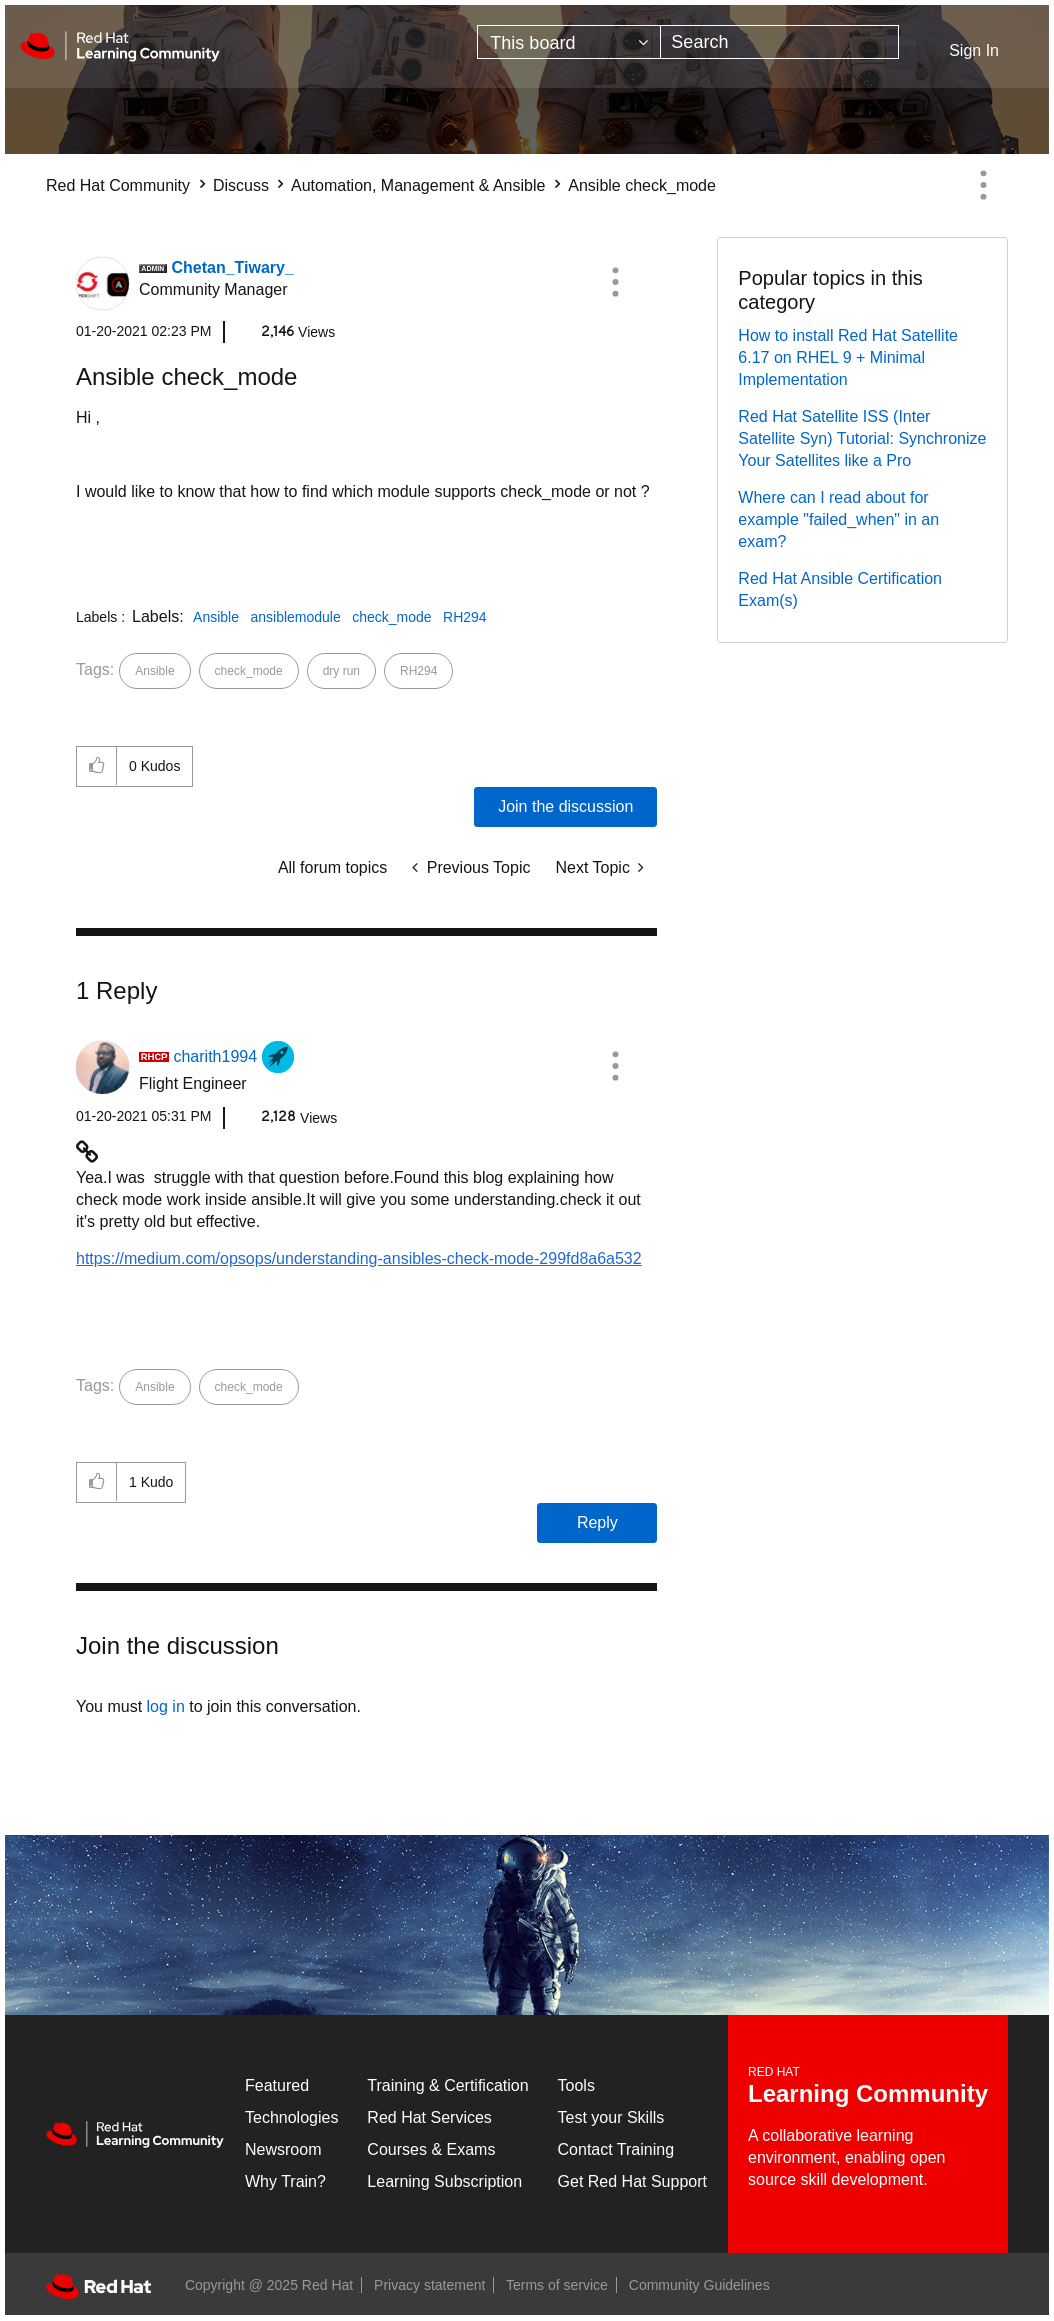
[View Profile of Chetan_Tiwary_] (232, 267)
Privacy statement (429, 2285)
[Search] (779, 42)
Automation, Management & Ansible (418, 185)
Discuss (241, 185)
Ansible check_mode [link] (642, 185)
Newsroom (283, 2149)
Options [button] (983, 185)
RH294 (465, 617)
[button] (615, 282)
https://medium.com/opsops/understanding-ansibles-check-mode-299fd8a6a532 (359, 1258)
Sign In (974, 50)
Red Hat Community (118, 185)
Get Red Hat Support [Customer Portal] (632, 2181)
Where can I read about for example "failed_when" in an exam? (838, 519)
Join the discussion (565, 806)
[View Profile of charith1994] (215, 1056)
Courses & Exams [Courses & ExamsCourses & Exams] (431, 2149)
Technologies (291, 2117)
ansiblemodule (295, 617)
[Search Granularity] (569, 42)
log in (166, 1706)
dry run (341, 671)
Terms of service (557, 2285)
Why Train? (285, 2181)
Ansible (216, 617)
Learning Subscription (444, 2181)
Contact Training (616, 2149)
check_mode (391, 617)
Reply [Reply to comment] (597, 1522)
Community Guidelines (699, 2285)
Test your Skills (611, 2117)
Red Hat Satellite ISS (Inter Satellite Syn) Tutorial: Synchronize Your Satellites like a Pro (862, 438)
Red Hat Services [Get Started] (429, 2117)
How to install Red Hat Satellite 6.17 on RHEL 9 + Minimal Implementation (848, 357)
